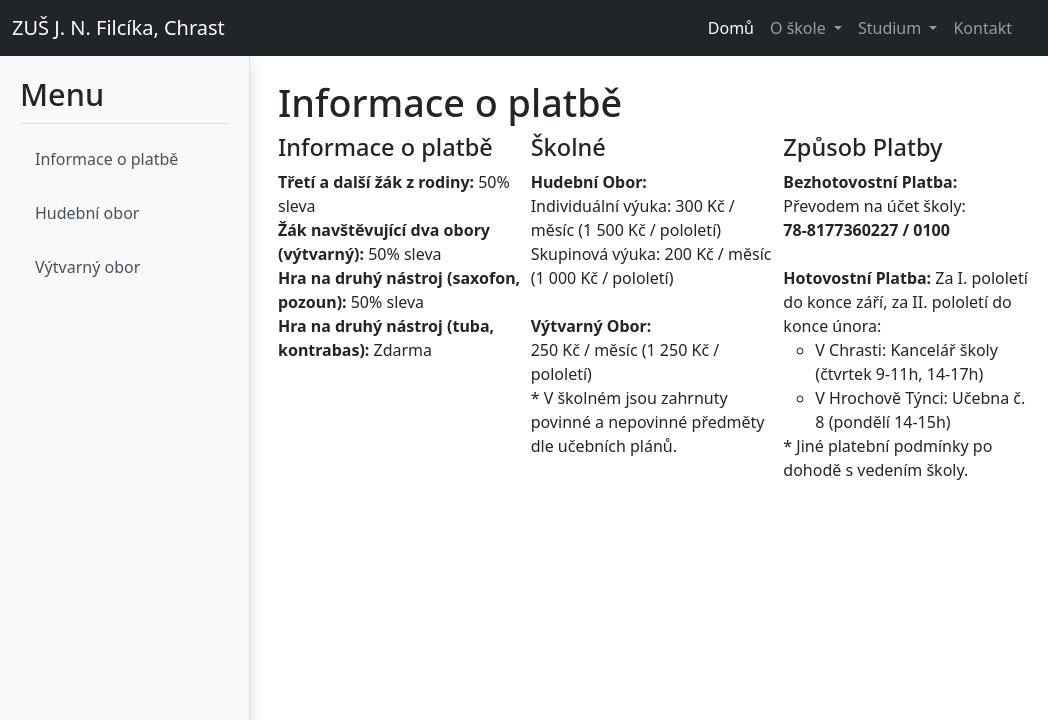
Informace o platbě (106, 159)
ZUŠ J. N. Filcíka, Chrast (118, 27)
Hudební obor (87, 213)
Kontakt (982, 28)
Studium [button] (891, 28)
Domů (731, 28)
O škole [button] (800, 28)
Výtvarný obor (87, 267)
